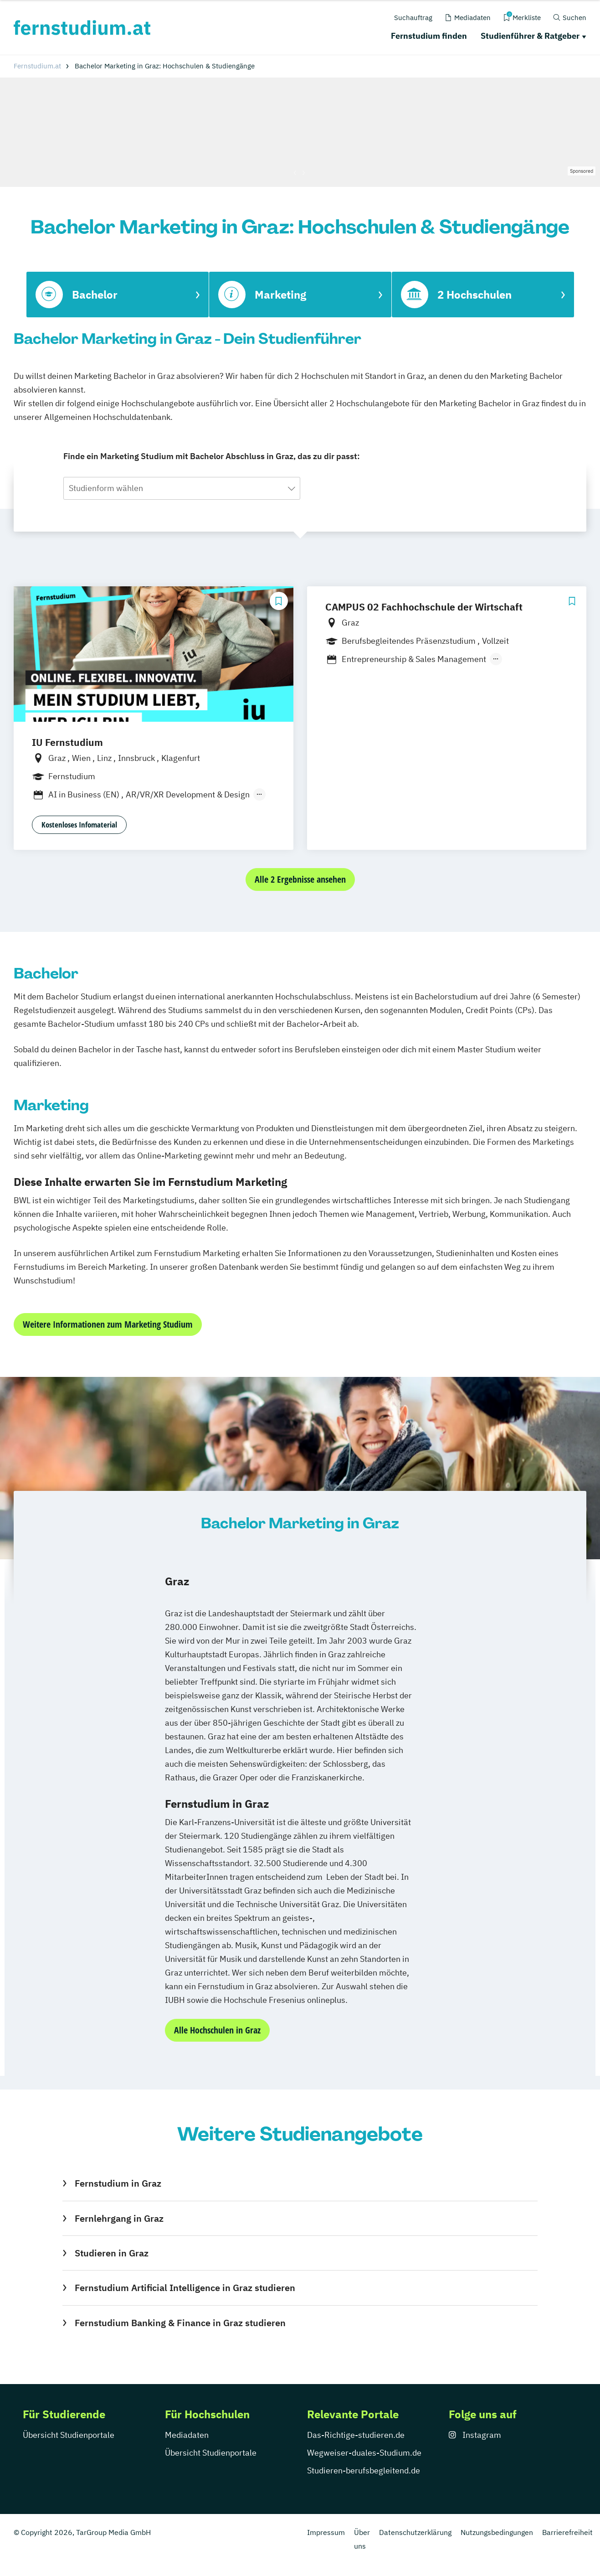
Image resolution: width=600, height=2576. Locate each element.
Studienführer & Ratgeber (530, 36)
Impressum (326, 2532)
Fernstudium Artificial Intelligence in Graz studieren (185, 2287)
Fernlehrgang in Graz (119, 2218)
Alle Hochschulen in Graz (217, 2030)
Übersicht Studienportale (68, 2435)
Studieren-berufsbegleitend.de (363, 2470)
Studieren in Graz (112, 2253)
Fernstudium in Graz (118, 2183)
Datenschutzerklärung (415, 2532)
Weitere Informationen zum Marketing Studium (108, 1324)
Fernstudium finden (429, 36)
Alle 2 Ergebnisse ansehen (300, 879)
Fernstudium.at (37, 66)
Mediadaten (187, 2435)
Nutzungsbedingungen (497, 2532)
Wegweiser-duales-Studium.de (364, 2452)
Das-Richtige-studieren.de (356, 2435)
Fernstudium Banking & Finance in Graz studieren (180, 2323)
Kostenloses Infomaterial (79, 824)
